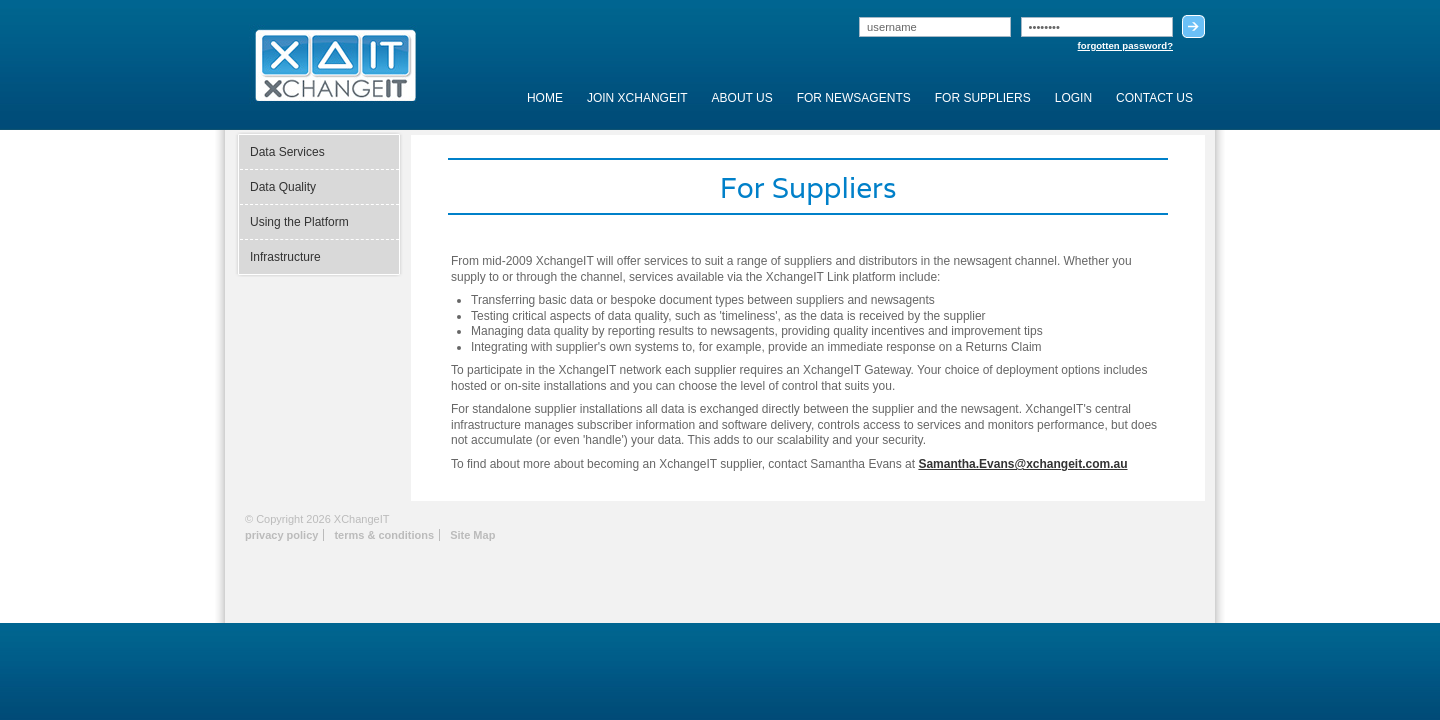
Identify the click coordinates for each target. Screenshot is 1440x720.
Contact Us (1154, 98)
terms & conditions (384, 535)
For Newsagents (854, 98)
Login (1073, 98)
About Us (742, 98)
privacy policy (281, 535)
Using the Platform (299, 222)
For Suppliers (983, 98)
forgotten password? (1125, 45)
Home (545, 98)
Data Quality (283, 187)
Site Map (472, 535)
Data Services (287, 152)
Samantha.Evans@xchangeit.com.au (1022, 464)
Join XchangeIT (637, 98)
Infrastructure (285, 257)
